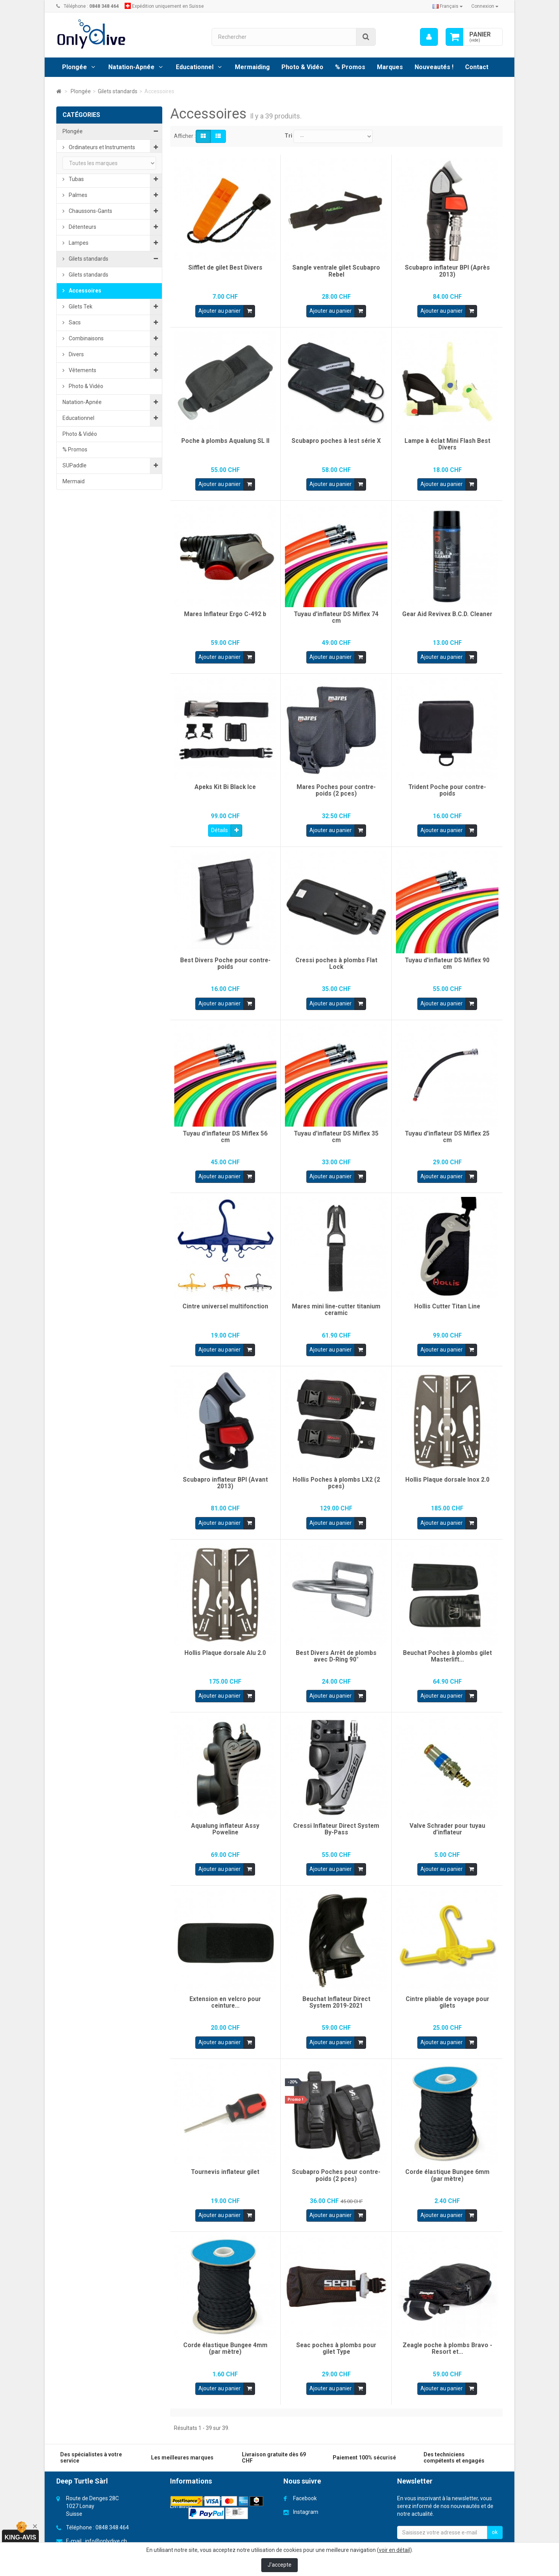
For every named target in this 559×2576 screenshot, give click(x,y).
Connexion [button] (484, 6)
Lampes (78, 243)
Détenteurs (82, 227)
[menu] (429, 37)
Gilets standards (88, 259)
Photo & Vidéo (302, 67)
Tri (288, 135)
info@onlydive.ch (106, 2537)
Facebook (305, 2494)
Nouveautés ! (434, 67)
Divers (76, 354)
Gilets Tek (80, 306)
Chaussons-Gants (90, 211)
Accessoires (84, 290)
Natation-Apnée (131, 67)
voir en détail (394, 2550)
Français (447, 6)
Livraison (181, 2502)
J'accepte (279, 2565)
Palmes (77, 195)
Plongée (74, 67)
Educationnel (195, 67)
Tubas (76, 179)
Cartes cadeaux (95, 590)
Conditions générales (196, 2494)
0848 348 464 (112, 2523)
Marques (390, 67)
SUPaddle (74, 465)
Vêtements (82, 370)
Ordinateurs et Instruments (101, 147)
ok (495, 2528)
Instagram (305, 2508)
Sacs (74, 322)
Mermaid (73, 481)
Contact (476, 67)
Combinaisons (86, 338)
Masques (79, 163)
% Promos (350, 67)
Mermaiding (252, 67)
